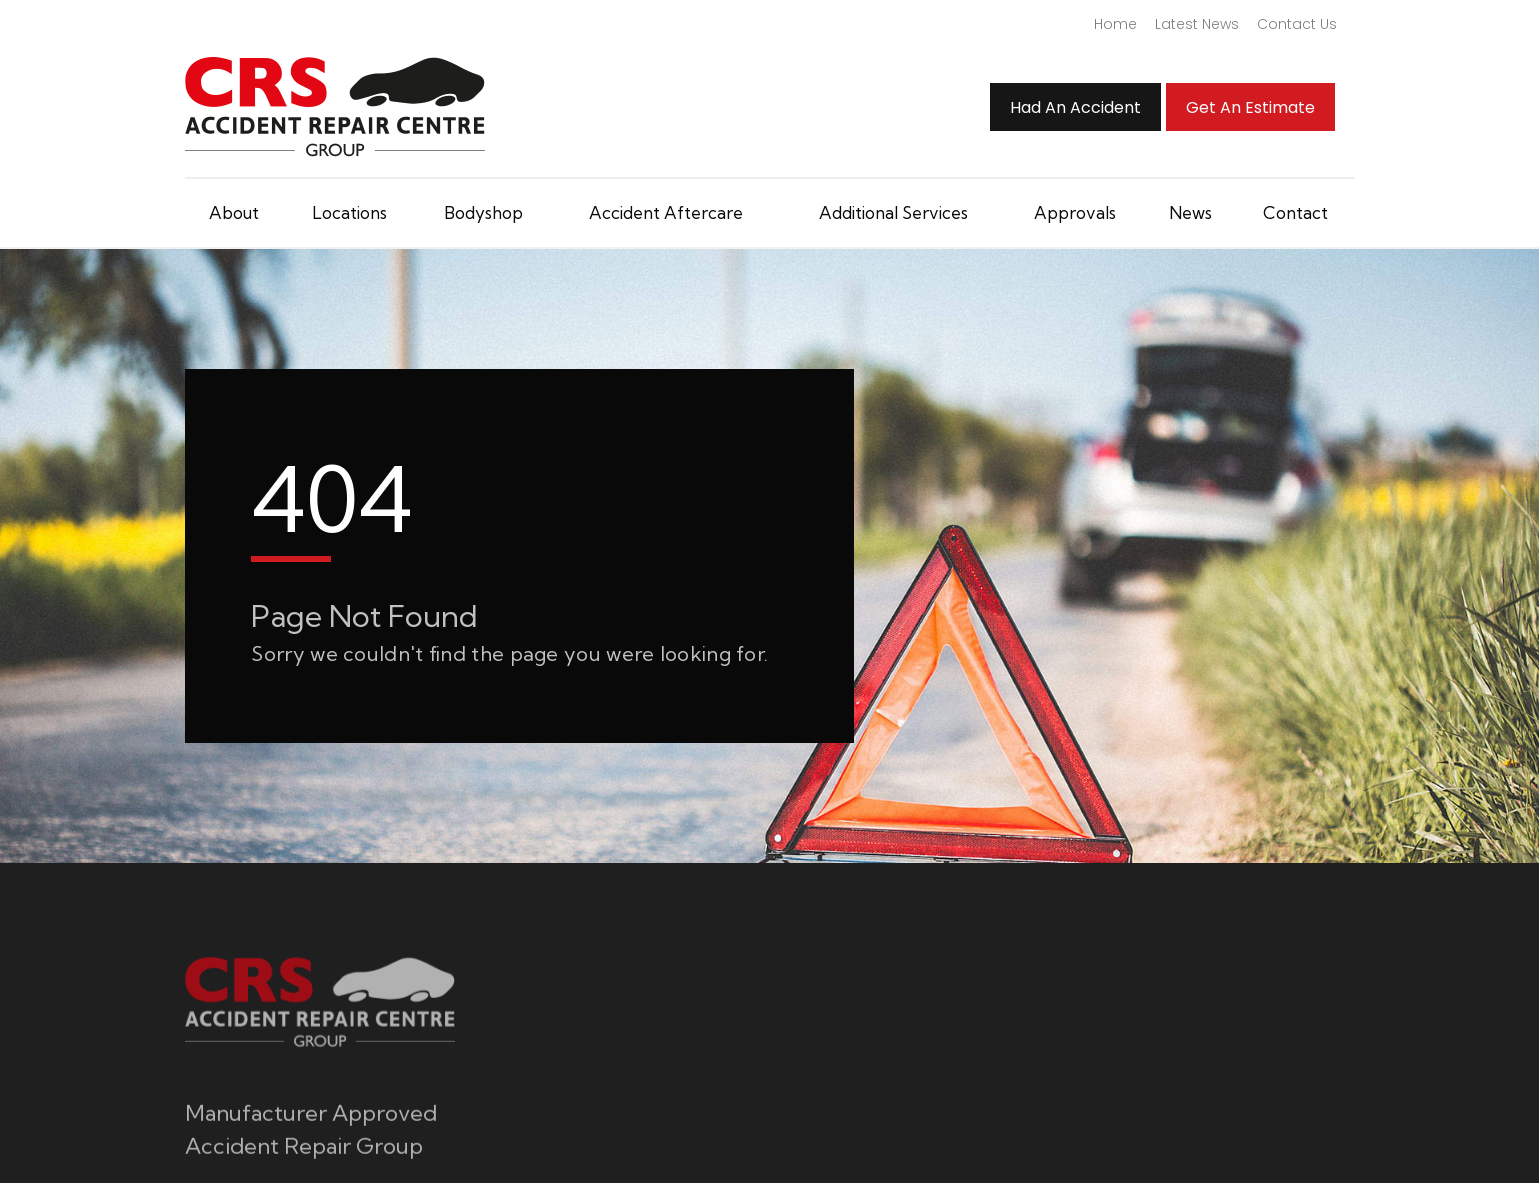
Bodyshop (483, 212)
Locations (349, 212)
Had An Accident (1075, 107)
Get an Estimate (1250, 107)
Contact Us (1297, 24)
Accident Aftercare (666, 212)
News (1190, 212)
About (234, 212)
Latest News (1197, 24)
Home (1115, 24)
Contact (1295, 212)
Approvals (1075, 212)
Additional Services (893, 212)
